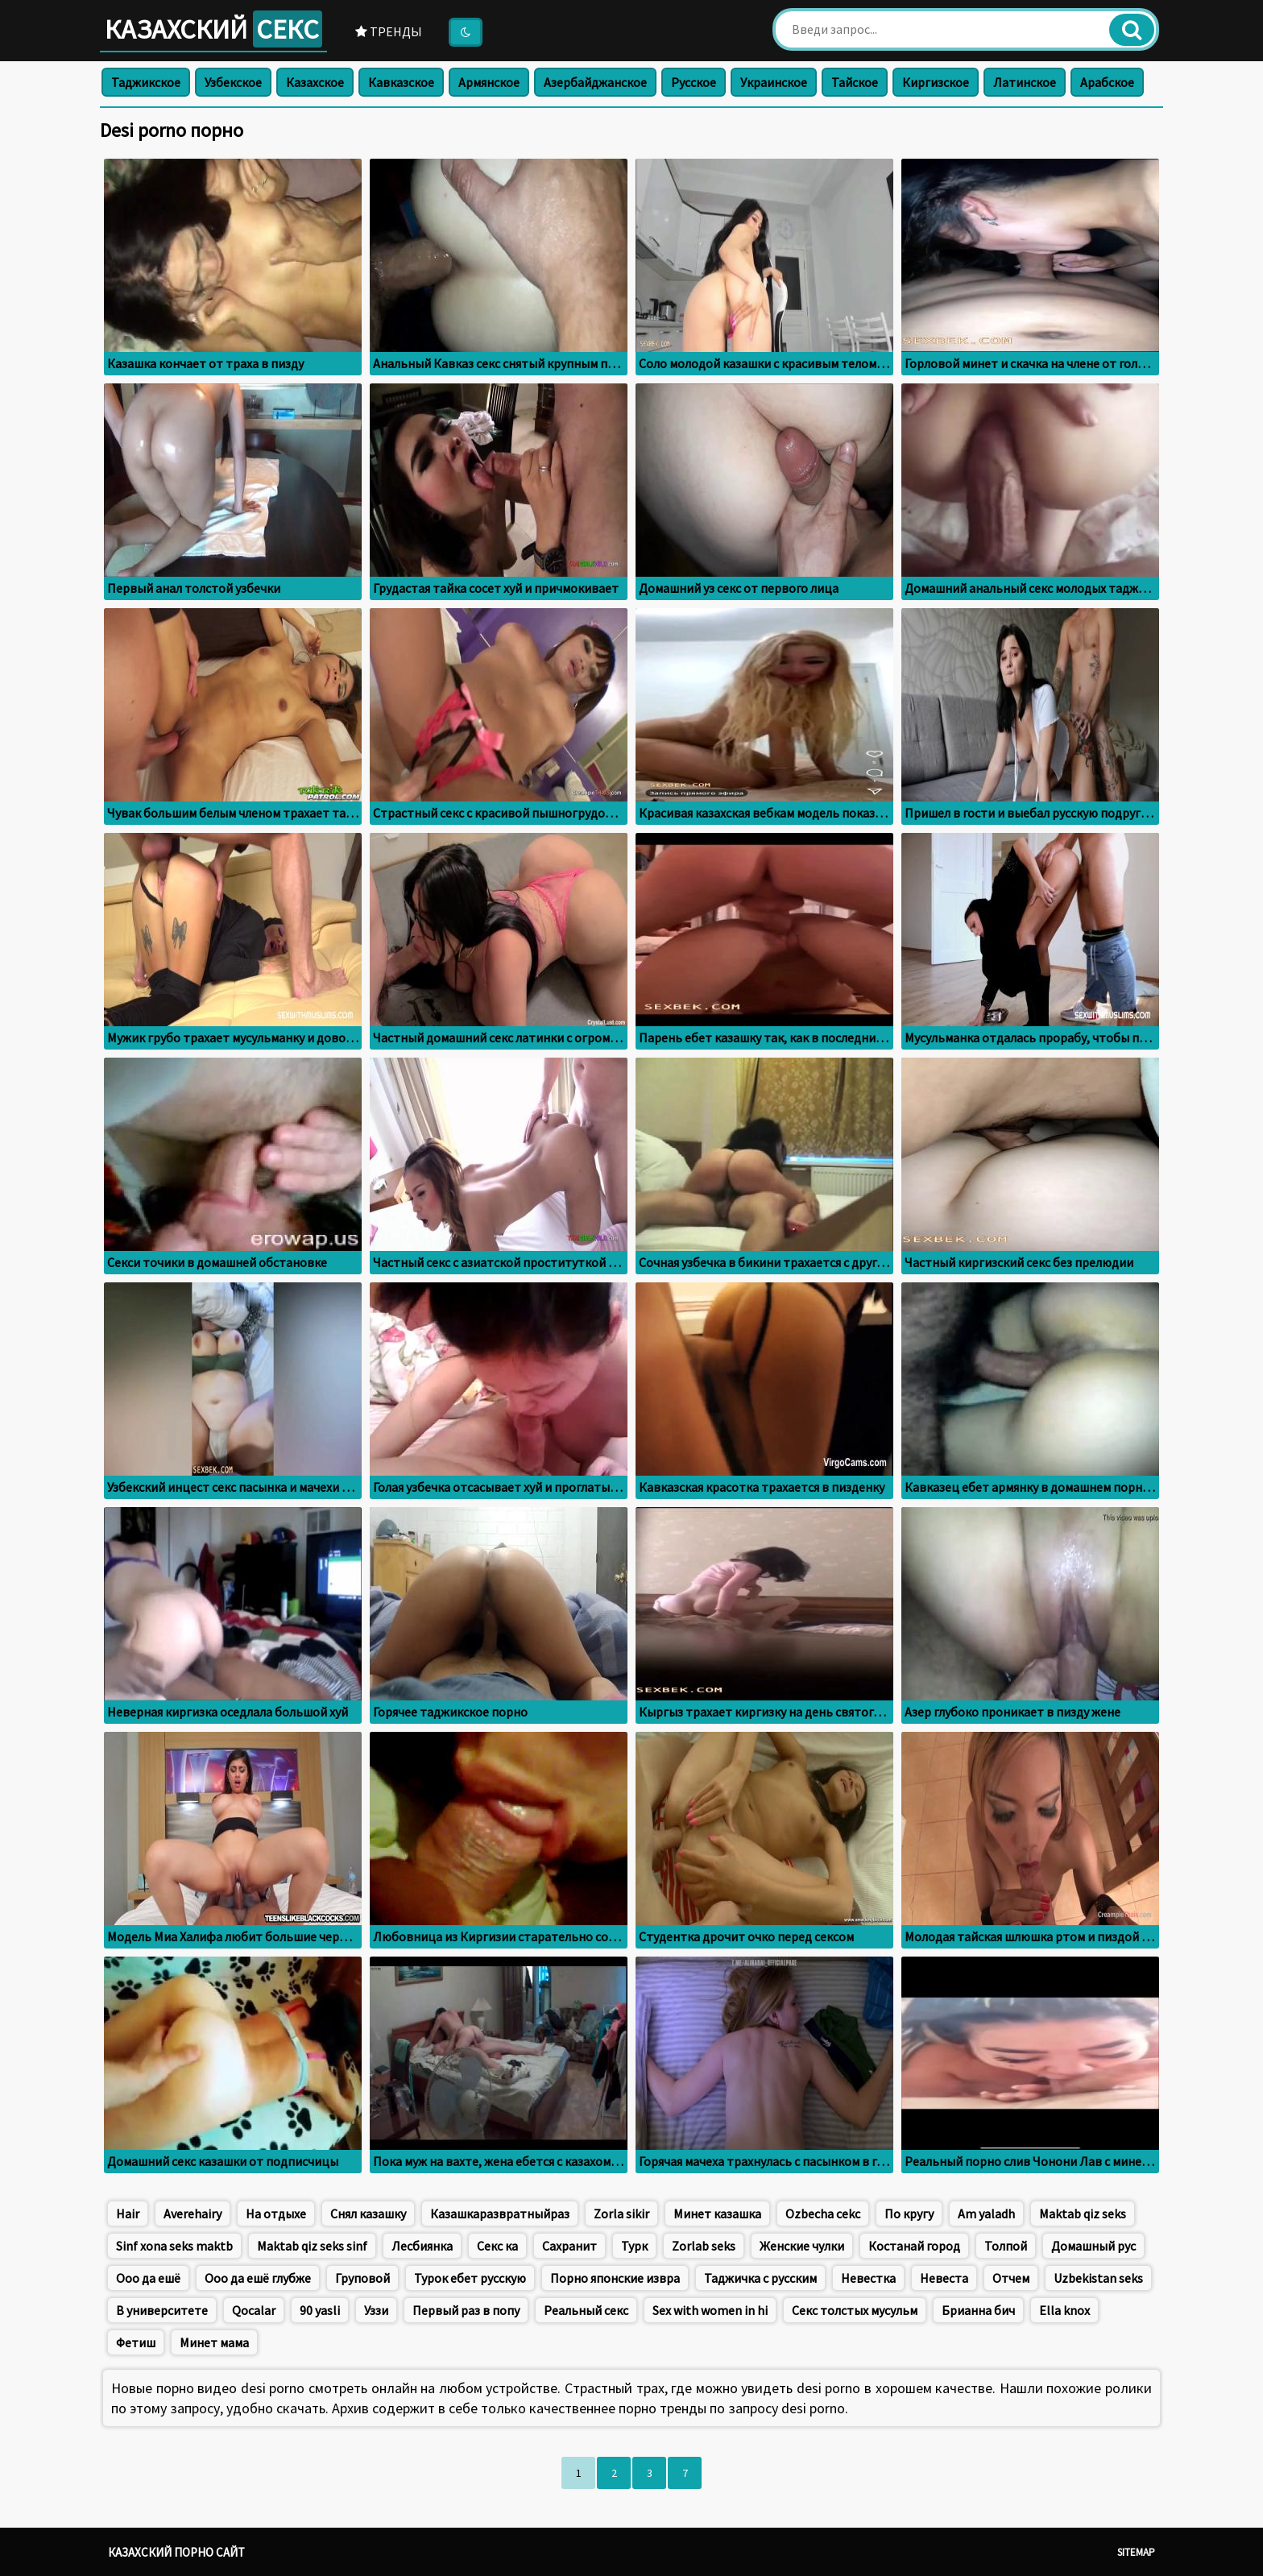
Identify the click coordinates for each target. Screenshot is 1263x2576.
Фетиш (135, 2342)
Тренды (388, 31)
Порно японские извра (615, 2278)
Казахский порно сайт (176, 2552)
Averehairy (193, 2213)
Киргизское (935, 82)
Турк (634, 2246)
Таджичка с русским (760, 2278)
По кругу (909, 2213)
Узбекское (233, 82)
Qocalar (253, 2310)
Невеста (944, 2278)
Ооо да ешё (148, 2278)
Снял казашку (368, 2213)
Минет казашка (717, 2213)
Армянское (489, 82)
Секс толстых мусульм (854, 2310)
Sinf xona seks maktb (174, 2246)
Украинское (773, 82)
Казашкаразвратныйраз (499, 2213)
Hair (127, 2213)
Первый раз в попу (466, 2310)
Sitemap (1136, 2552)
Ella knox (1064, 2310)
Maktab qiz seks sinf (312, 2246)
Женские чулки (802, 2246)
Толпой (1005, 2246)
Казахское (315, 82)
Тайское (854, 82)
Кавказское (401, 82)
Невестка (868, 2278)
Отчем (1010, 2278)
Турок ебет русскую (470, 2278)
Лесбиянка (422, 2246)
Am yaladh (986, 2213)
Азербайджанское (595, 82)
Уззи (376, 2310)
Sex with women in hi (710, 2310)
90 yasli (320, 2310)
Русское (693, 82)
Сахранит (569, 2246)
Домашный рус (1093, 2246)
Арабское (1107, 82)
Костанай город (914, 2246)
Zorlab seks (703, 2246)
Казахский (213, 29)
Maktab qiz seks (1082, 2213)
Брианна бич (978, 2310)
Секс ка (497, 2246)
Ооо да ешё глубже (258, 2278)
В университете (162, 2310)
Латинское (1024, 82)
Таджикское (145, 82)
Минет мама (214, 2342)
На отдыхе (276, 2213)
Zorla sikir (621, 2213)
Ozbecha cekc (822, 2213)
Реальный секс (586, 2310)
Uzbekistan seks (1098, 2278)
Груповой (362, 2278)
